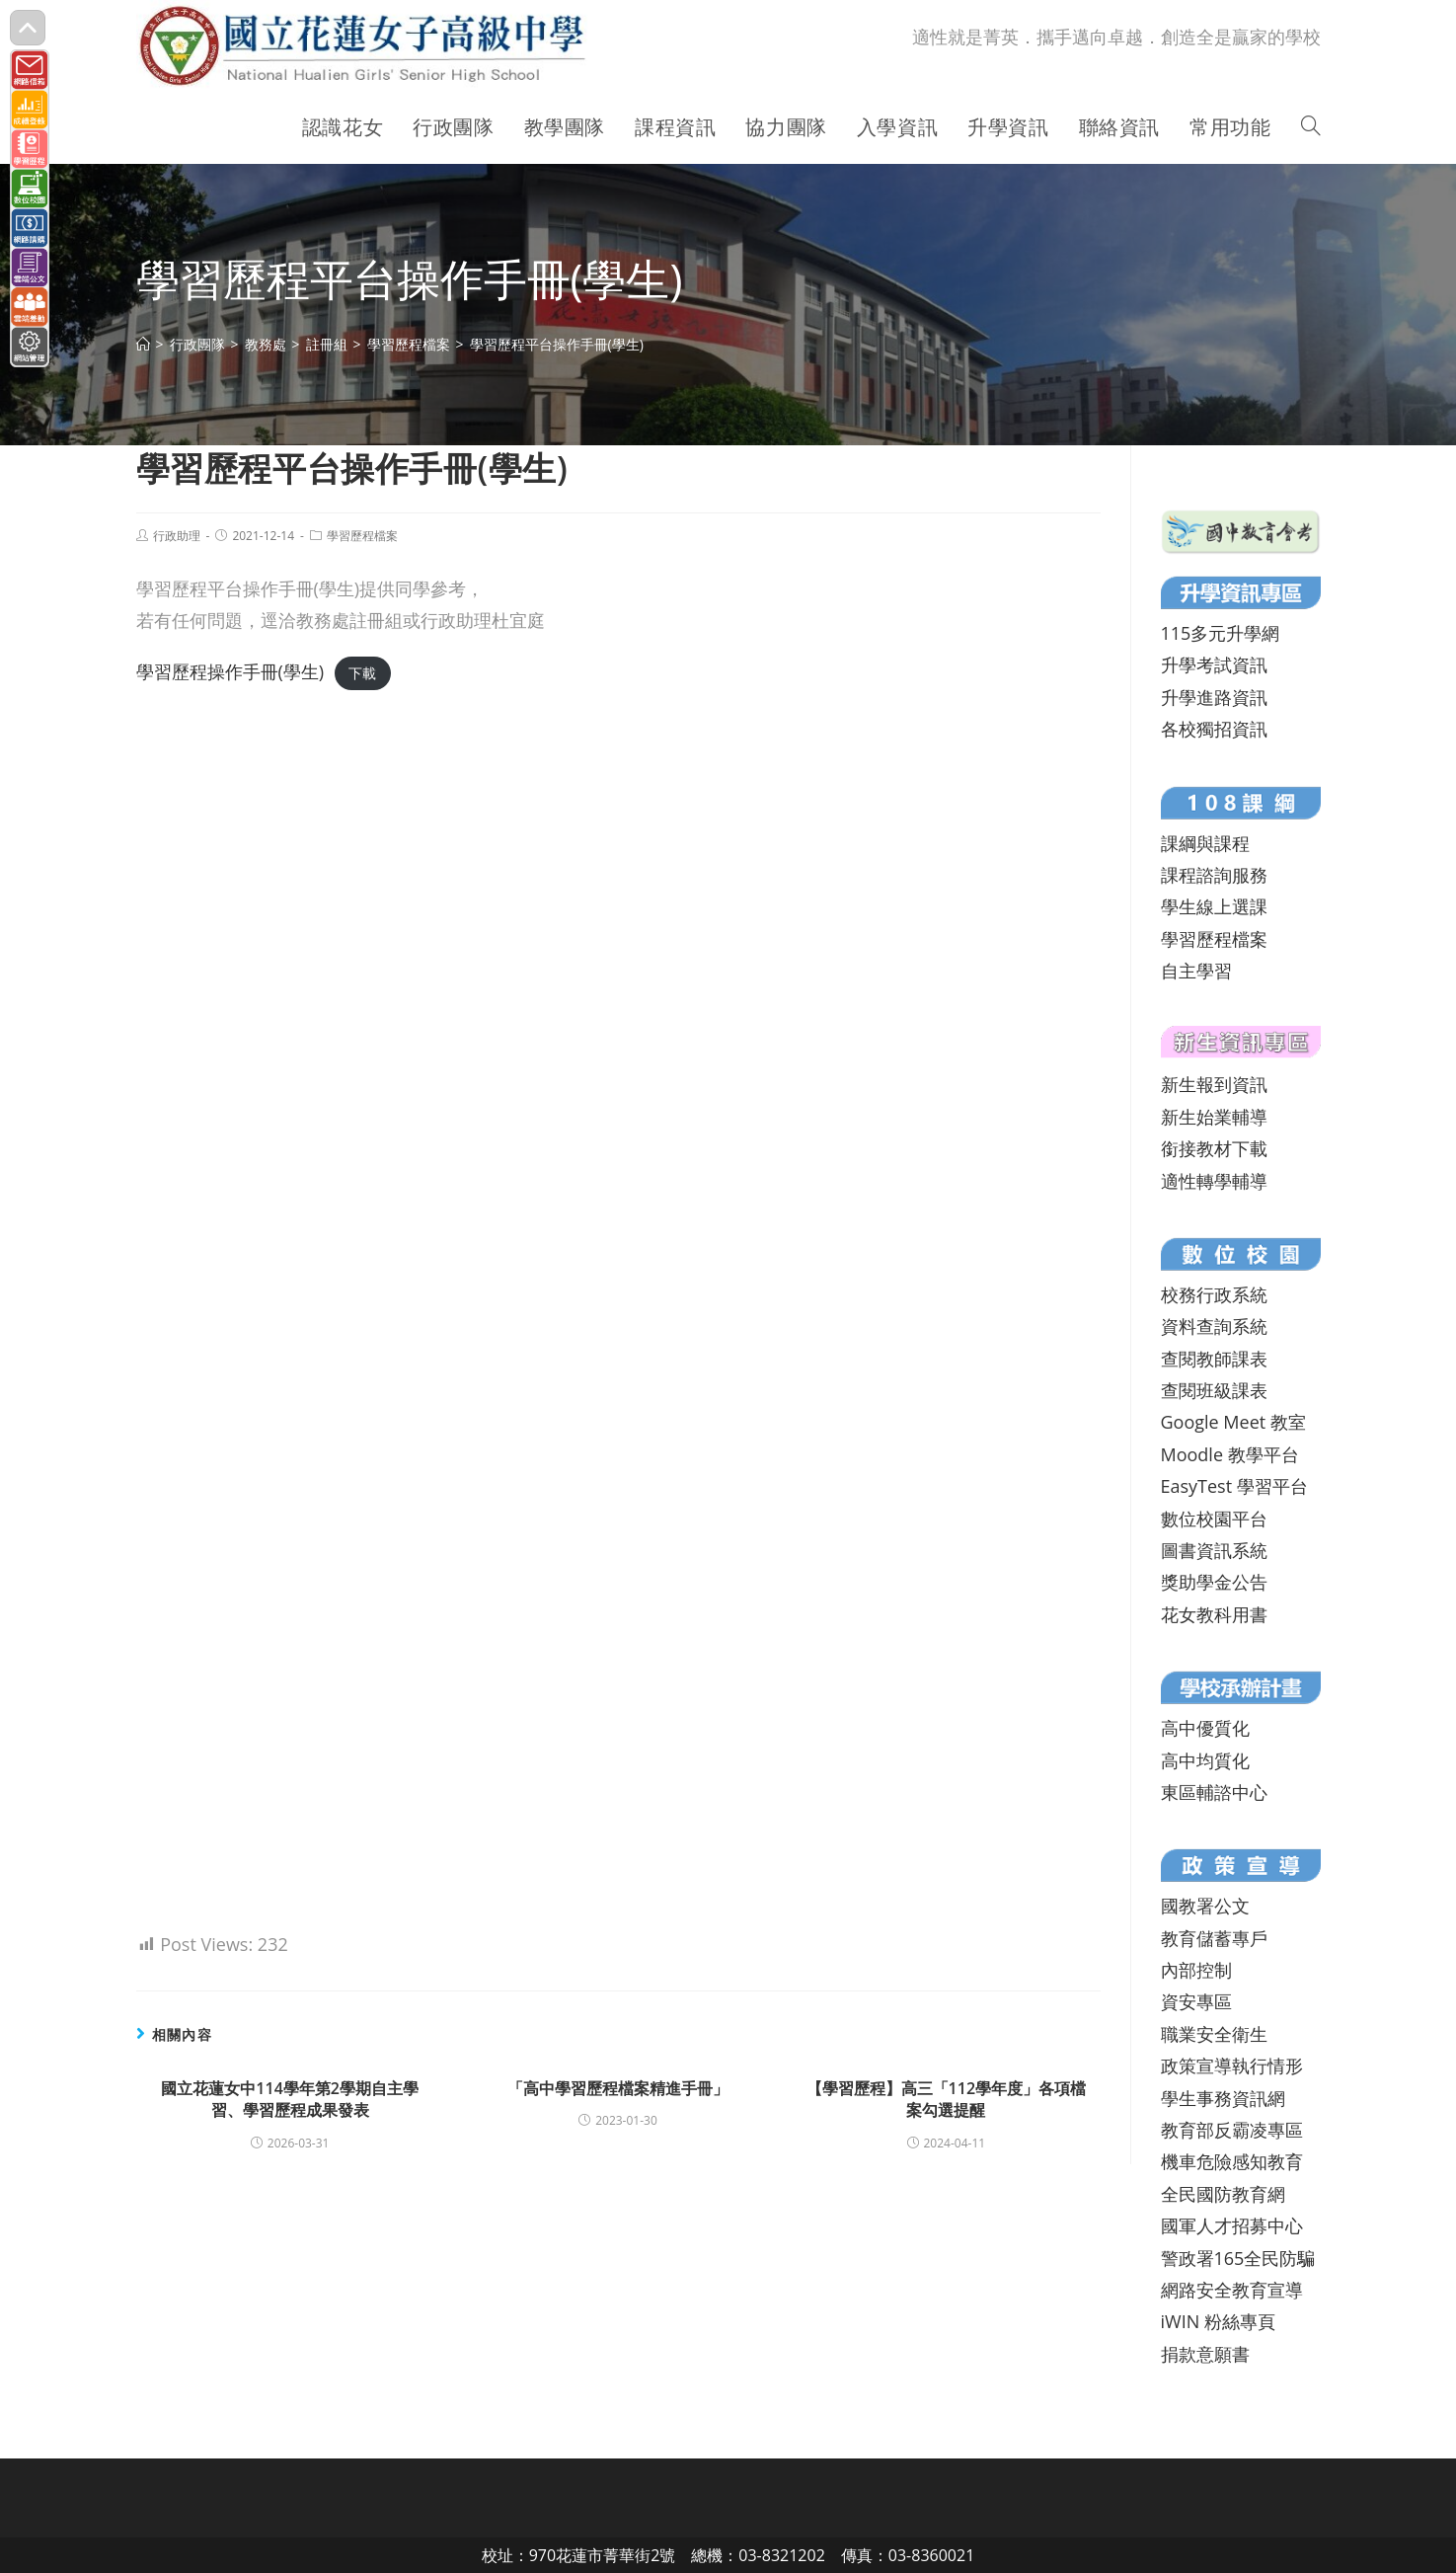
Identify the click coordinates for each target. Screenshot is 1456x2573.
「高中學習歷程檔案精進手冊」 (617, 2088)
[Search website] (1311, 127)
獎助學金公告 (1214, 1582)
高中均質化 (1205, 1760)
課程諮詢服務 (1214, 875)
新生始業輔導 (1214, 1117)
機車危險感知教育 (1232, 2161)
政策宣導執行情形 (1232, 2065)
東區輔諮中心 (1214, 1792)
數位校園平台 (1214, 1518)
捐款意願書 (1205, 2354)
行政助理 (176, 535)
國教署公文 (1205, 1905)
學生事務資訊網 (1223, 2098)
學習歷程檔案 (362, 535)
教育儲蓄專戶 (1214, 1938)
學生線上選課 (1214, 906)
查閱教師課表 (1214, 1358)
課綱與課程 (1205, 843)
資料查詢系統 (1214, 1326)
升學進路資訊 (1214, 697)
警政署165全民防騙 (1238, 2258)
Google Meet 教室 (1233, 1422)
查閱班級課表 (1214, 1390)
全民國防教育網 (1223, 2194)
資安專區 (1196, 2001)
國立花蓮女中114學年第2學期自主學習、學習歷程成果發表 (290, 2099)
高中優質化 (1205, 1728)
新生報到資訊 (1214, 1084)
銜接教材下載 (1214, 1148)
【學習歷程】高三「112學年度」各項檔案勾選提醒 (946, 2099)
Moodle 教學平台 (1230, 1454)
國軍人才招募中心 (1232, 2225)
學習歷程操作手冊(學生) (230, 671)
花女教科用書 (1214, 1614)
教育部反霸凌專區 (1232, 2130)
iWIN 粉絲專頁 (1218, 2321)
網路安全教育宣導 (1232, 2289)
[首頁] (143, 344)
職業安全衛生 (1214, 2034)
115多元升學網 (1220, 633)
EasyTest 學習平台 (1234, 1486)
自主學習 (1196, 970)
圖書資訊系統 (1214, 1550)
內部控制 (1196, 1970)
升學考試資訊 (1214, 664)
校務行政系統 (1214, 1294)
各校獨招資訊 (1214, 729)
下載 (362, 672)
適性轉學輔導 (1214, 1181)
